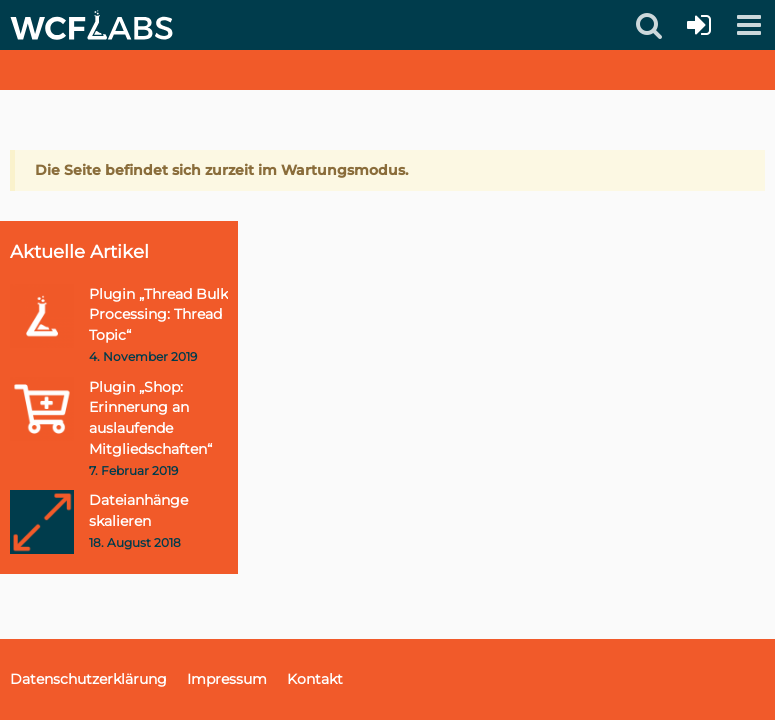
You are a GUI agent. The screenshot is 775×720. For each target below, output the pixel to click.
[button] (749, 25)
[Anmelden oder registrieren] (699, 25)
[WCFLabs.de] (91, 25)
